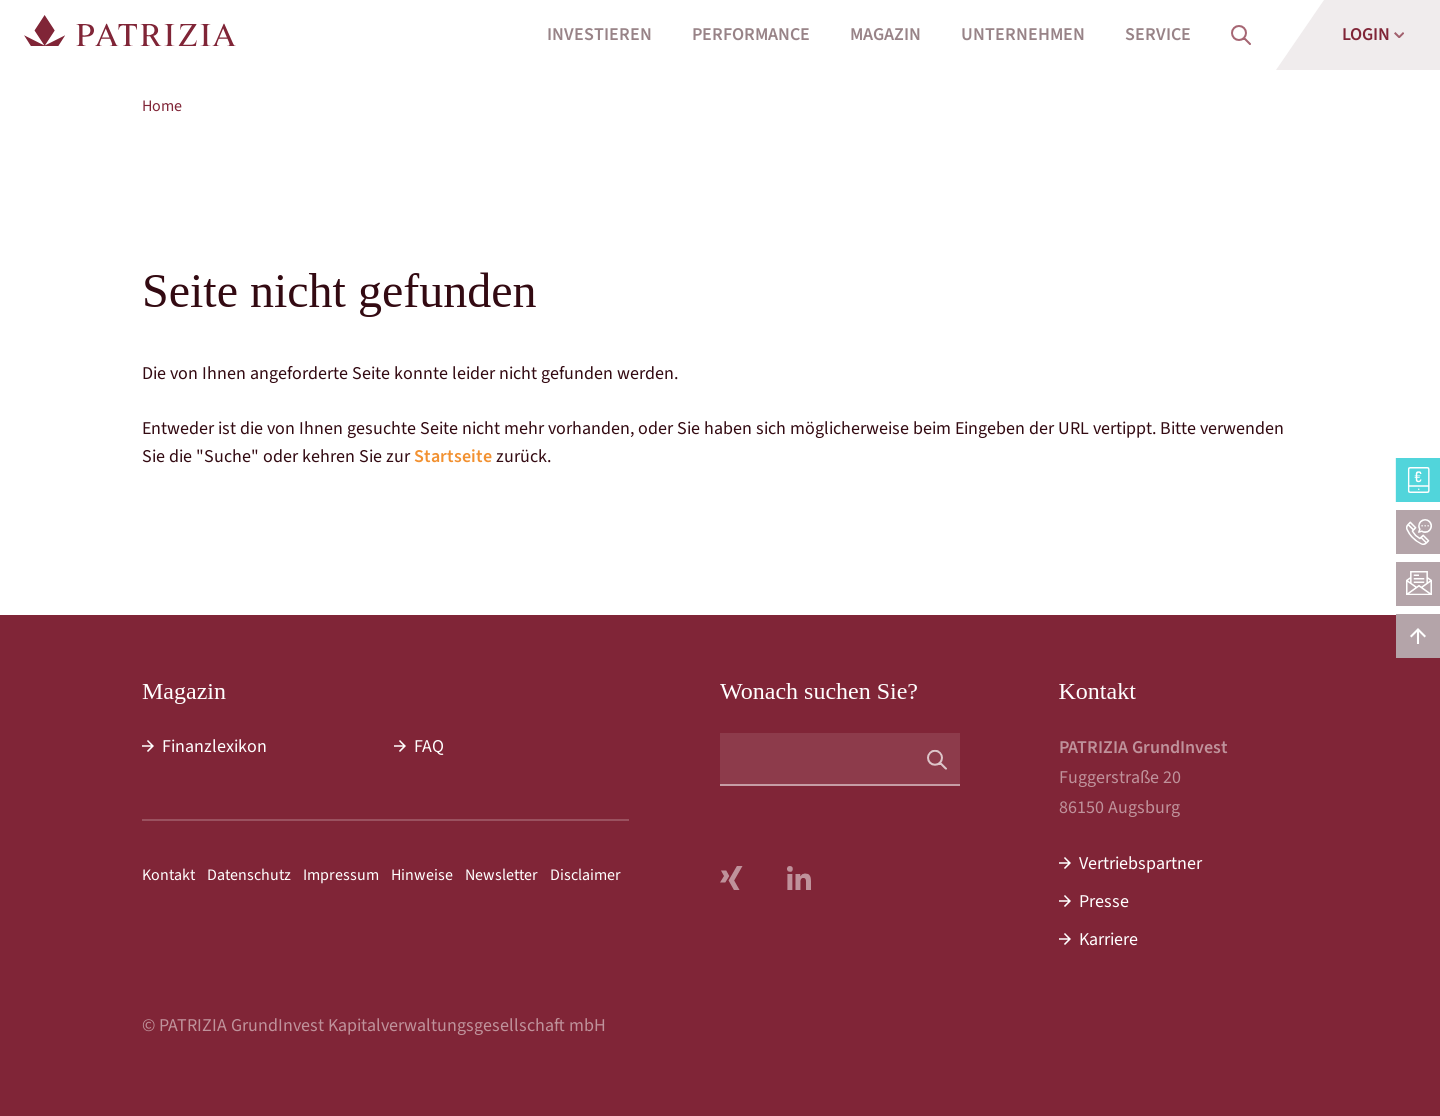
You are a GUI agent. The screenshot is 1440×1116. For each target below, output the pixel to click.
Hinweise (422, 875)
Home (162, 106)
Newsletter (501, 875)
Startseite (453, 456)
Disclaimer (585, 875)
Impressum (341, 875)
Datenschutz (249, 875)
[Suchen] (937, 759)
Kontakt (168, 875)
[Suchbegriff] (840, 759)
